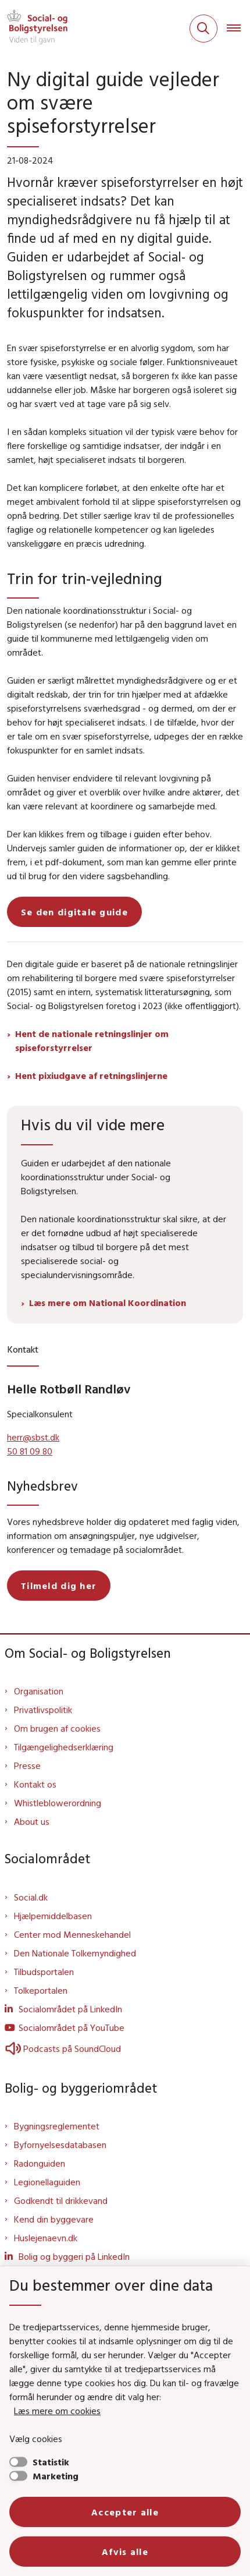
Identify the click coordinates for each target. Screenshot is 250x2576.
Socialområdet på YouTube (71, 2027)
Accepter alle (125, 2512)
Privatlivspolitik (43, 1709)
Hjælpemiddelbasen (53, 1916)
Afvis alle (125, 2551)
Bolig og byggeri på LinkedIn (74, 2256)
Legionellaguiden (47, 2182)
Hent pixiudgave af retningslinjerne (91, 1075)
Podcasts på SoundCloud (63, 2048)
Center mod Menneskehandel (72, 1934)
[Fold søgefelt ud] (203, 29)
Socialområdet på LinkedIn (70, 2009)
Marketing (55, 2476)
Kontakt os (35, 1784)
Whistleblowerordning (57, 1803)
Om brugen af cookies (57, 1728)
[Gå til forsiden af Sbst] (33, 28)
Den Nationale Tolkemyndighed (75, 1953)
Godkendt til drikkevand (61, 2200)
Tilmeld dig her (59, 1585)
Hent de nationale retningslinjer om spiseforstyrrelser (92, 1040)
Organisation (38, 1691)
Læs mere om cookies (57, 2410)
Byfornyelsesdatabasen (60, 2144)
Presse (27, 1765)
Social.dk (31, 1897)
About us (31, 1821)
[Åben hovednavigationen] (238, 28)
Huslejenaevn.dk (45, 2238)
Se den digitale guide (74, 912)
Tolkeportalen (40, 1990)
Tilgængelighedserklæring (63, 1747)
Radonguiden (39, 2163)
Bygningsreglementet (56, 2126)
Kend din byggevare (54, 2219)
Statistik (51, 2462)
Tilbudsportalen (44, 1971)
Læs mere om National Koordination (107, 1302)
